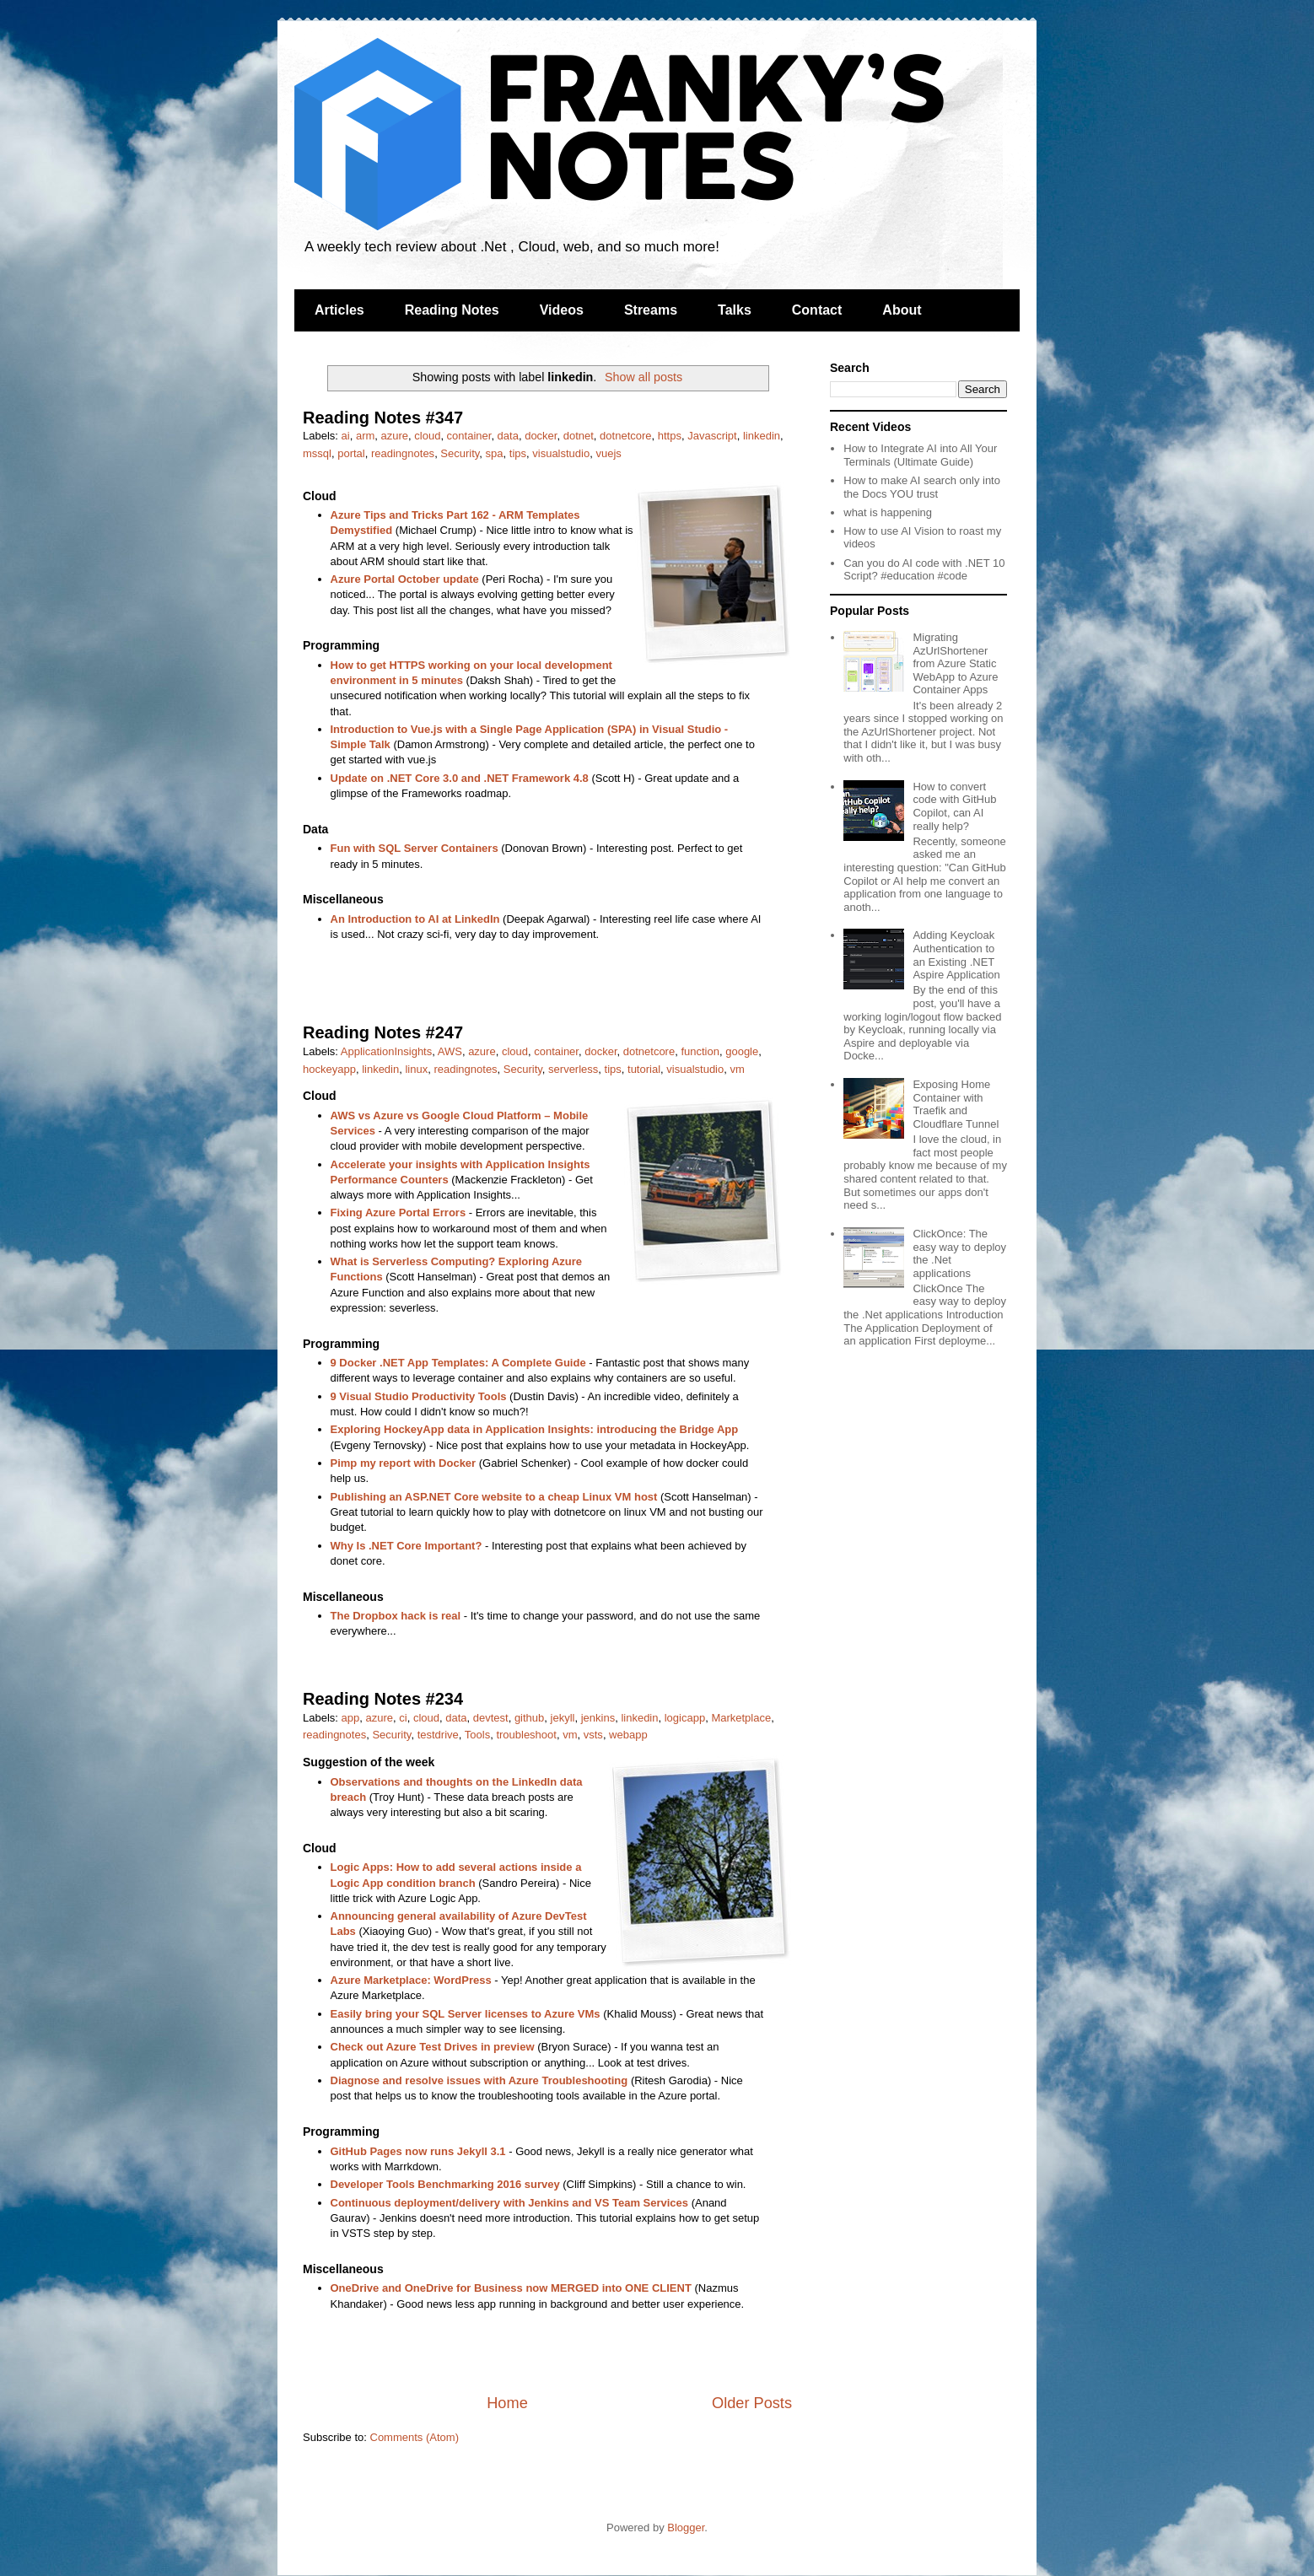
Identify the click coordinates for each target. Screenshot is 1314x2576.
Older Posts (752, 2403)
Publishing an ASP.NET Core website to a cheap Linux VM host (494, 1496)
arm (365, 435)
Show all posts (643, 377)
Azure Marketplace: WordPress (411, 1980)
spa (495, 453)
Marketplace (741, 1717)
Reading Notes (452, 310)
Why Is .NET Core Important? (406, 1545)
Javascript (712, 435)
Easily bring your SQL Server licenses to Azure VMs (465, 2013)
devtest (491, 1717)
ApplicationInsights (386, 1051)
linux (416, 1069)
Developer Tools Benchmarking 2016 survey (445, 2184)
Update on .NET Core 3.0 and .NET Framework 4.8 (460, 778)
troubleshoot (526, 1734)
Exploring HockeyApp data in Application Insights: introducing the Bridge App (535, 1429)
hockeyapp (329, 1069)
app (351, 1717)
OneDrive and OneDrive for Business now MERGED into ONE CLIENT (511, 2288)
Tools (477, 1734)
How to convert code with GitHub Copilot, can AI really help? (954, 806)
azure (395, 435)
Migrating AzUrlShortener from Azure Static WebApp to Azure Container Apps (955, 663)
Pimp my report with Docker (404, 1463)
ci (403, 1717)
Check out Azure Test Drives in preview (433, 2046)
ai (346, 435)
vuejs (608, 453)
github (529, 1717)
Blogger (685, 2527)
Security (459, 453)
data (508, 435)
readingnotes (402, 453)
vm (737, 1069)
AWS (450, 1051)
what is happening (887, 512)
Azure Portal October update (405, 579)
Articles (339, 310)
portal (351, 453)
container (469, 435)
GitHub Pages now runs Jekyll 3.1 (418, 2151)
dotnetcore (625, 435)
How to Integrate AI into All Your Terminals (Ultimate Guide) (920, 455)
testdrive (438, 1734)
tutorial (643, 1069)
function (700, 1051)
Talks (734, 310)
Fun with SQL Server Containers (414, 848)
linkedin (761, 435)
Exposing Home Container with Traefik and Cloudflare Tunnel (956, 1104)
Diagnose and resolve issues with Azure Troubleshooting (479, 2080)
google (741, 1051)
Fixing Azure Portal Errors (398, 1212)
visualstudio (561, 453)
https (669, 435)
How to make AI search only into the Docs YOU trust (921, 487)
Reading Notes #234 (383, 1698)
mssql (317, 453)
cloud (427, 435)
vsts (593, 1734)
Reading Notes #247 (383, 1032)
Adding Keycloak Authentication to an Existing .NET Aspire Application (956, 955)
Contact (817, 310)
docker (541, 435)
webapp (628, 1734)
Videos (562, 310)
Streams (650, 310)
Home (507, 2403)
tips (517, 453)
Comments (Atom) (414, 2437)
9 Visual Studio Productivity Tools (419, 1396)
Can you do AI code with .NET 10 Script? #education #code (923, 570)
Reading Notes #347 (383, 417)
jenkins (598, 1717)
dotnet (578, 435)
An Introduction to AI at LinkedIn (415, 919)
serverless (573, 1069)
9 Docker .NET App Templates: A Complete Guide (458, 1362)
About (901, 310)
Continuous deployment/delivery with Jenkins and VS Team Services (510, 2202)
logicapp (685, 1717)
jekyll (563, 1717)
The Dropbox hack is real (396, 1615)
